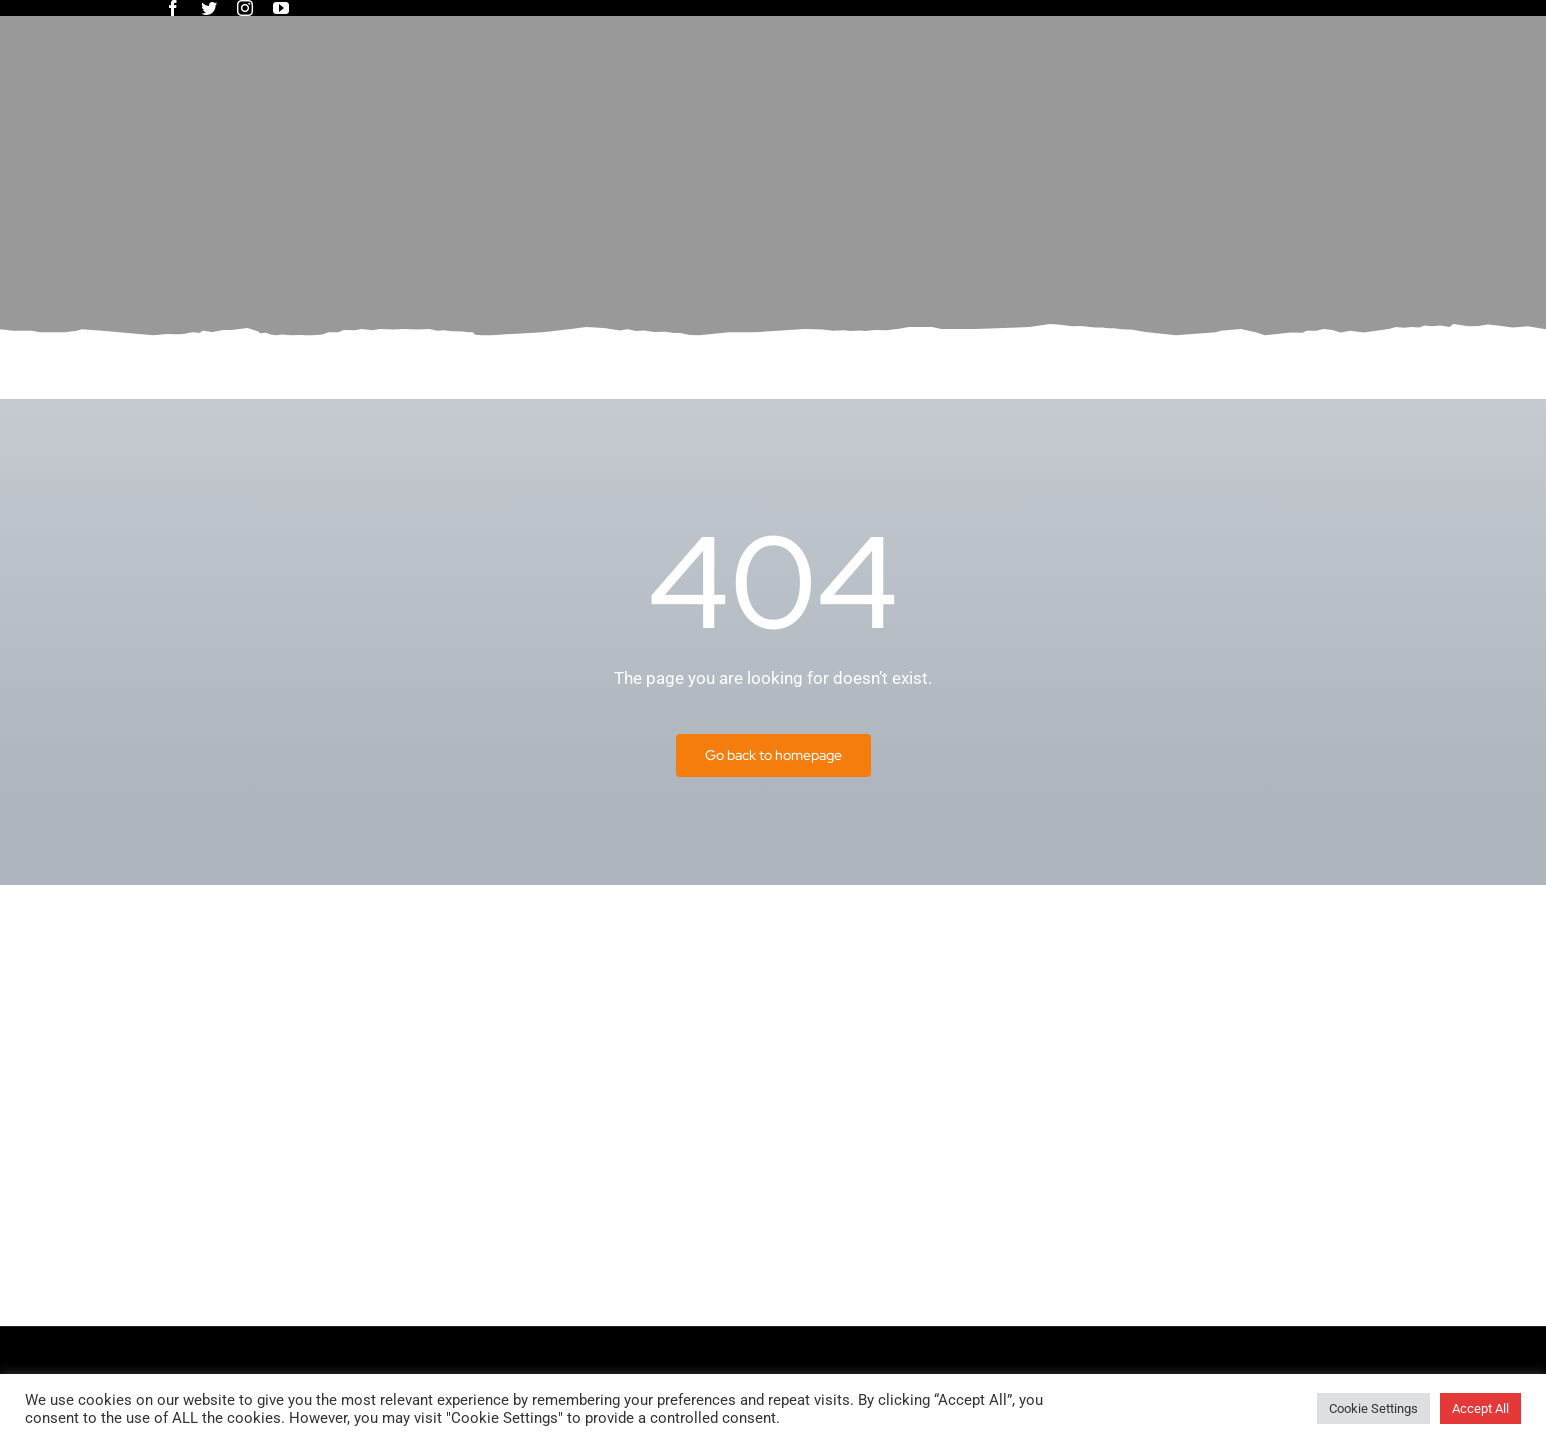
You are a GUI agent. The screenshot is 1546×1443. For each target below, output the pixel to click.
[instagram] (245, 8)
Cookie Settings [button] (1373, 1408)
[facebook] (173, 8)
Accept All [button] (1480, 1408)
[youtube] (281, 8)
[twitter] (209, 8)
